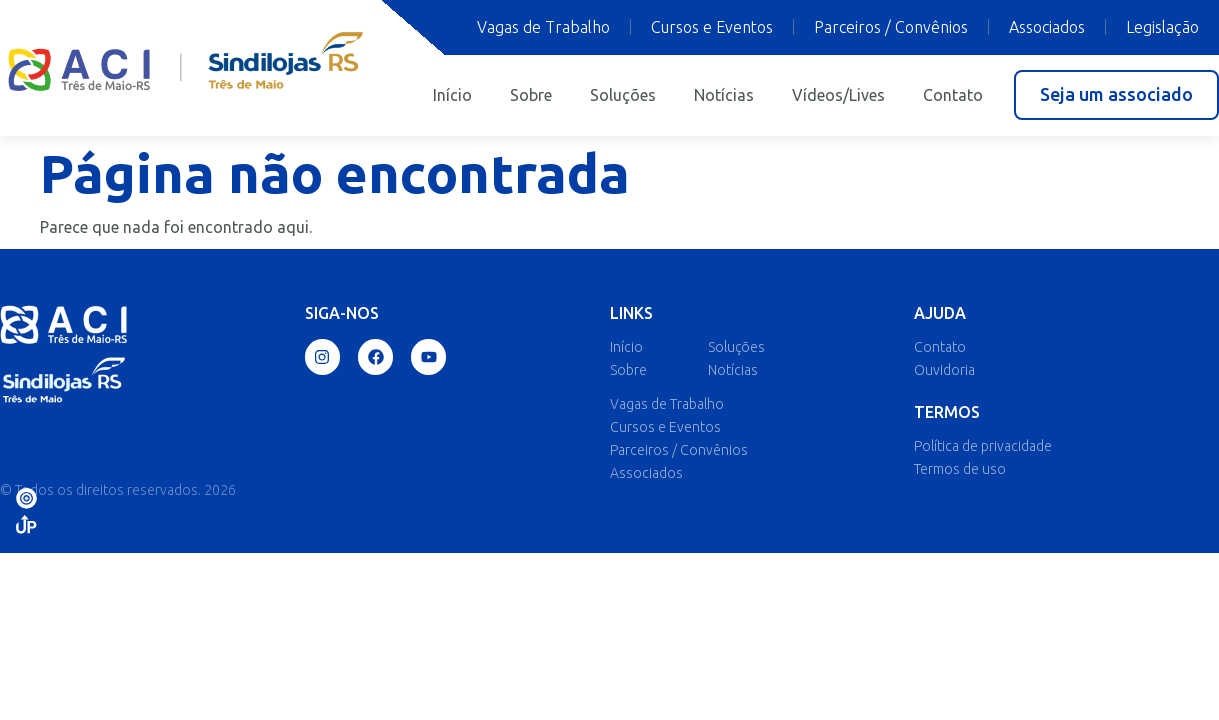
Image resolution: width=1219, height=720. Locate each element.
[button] (1116, 95)
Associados (1047, 27)
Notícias (724, 95)
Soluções (623, 95)
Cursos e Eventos (712, 27)
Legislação (1162, 27)
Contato (953, 95)
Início (452, 95)
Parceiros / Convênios (891, 27)
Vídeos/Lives (838, 95)
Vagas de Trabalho (543, 27)
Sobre (531, 95)
